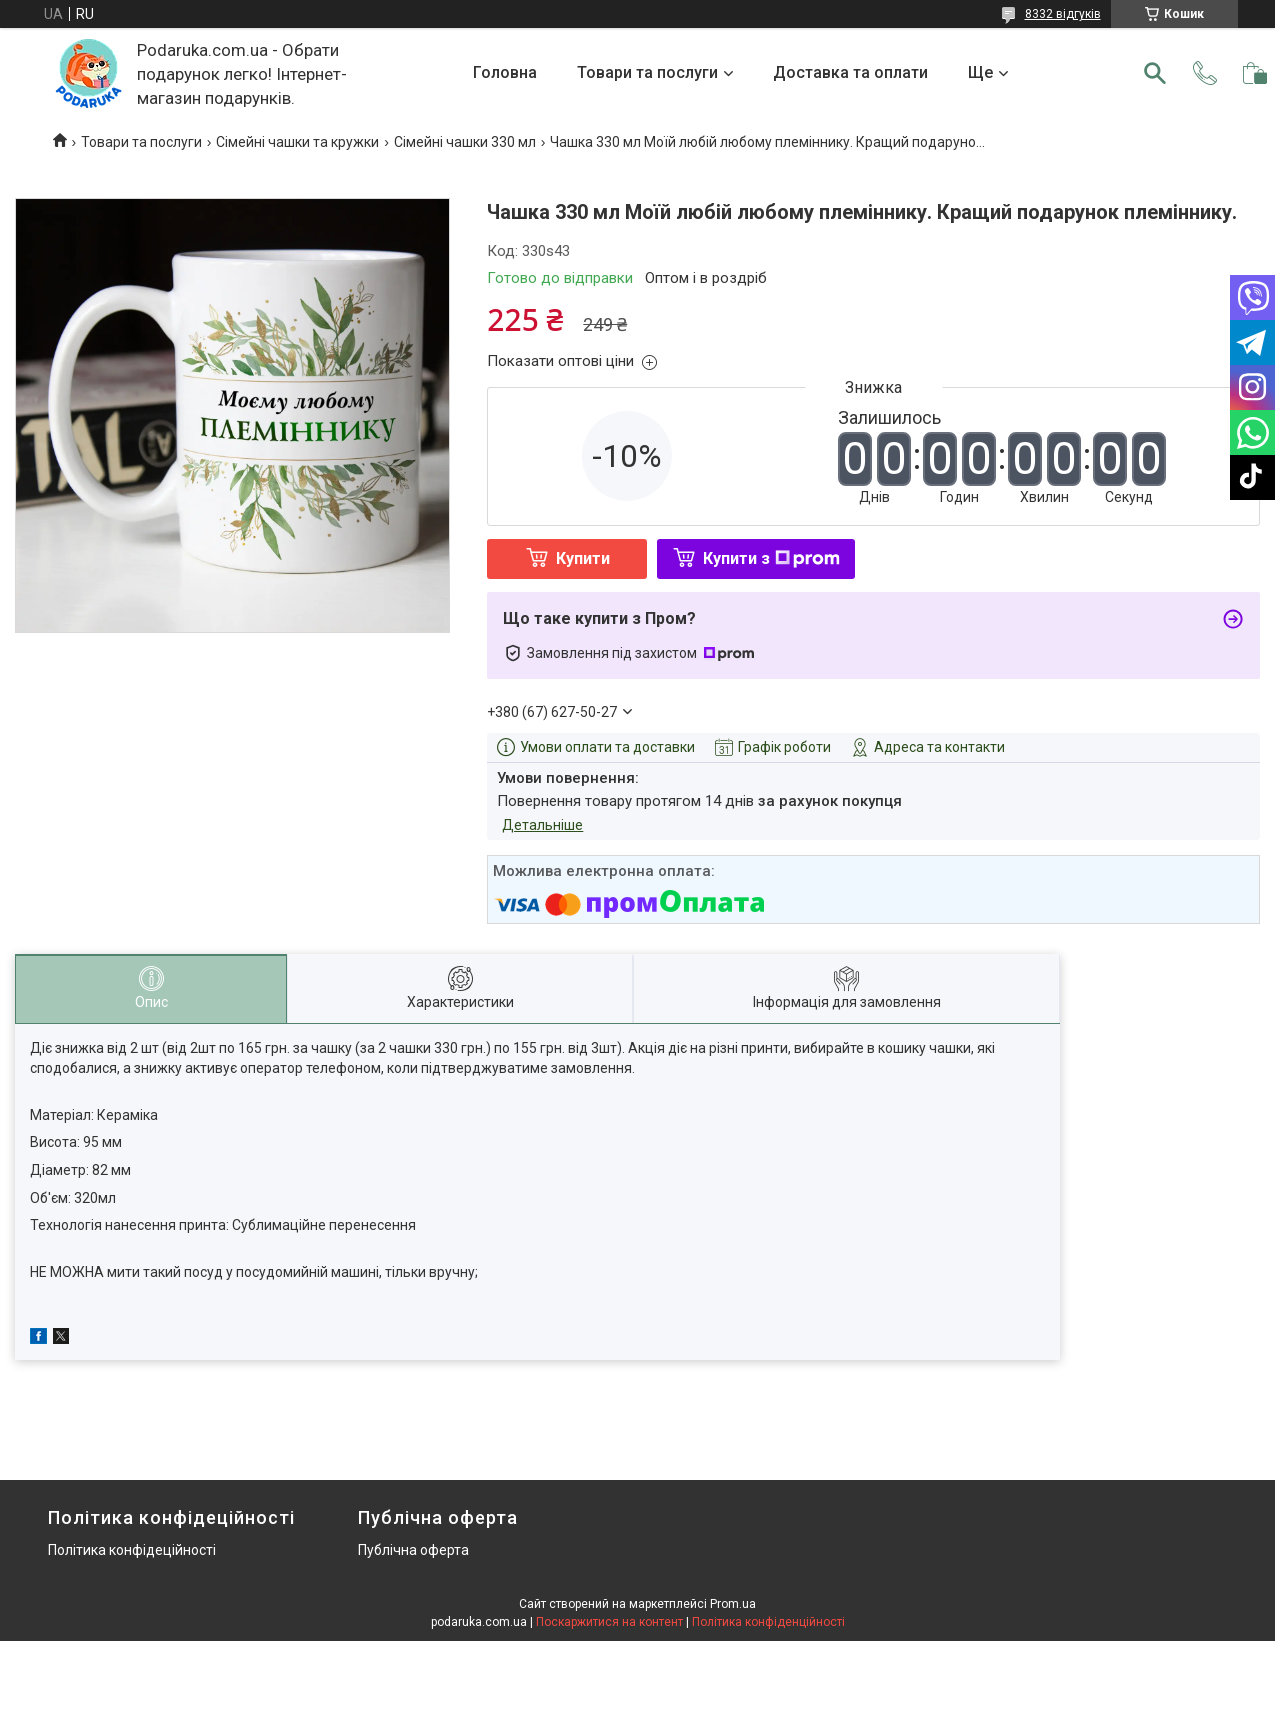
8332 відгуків (1063, 14)
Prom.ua (733, 1604)
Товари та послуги (647, 72)
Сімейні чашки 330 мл (465, 142)
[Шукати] (1155, 73)
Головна (505, 72)
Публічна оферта (413, 1550)
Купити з (771, 558)
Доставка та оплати (850, 72)
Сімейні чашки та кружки (297, 142)
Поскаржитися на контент (609, 1622)
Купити (583, 558)
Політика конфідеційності (132, 1550)
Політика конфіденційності (768, 1622)
